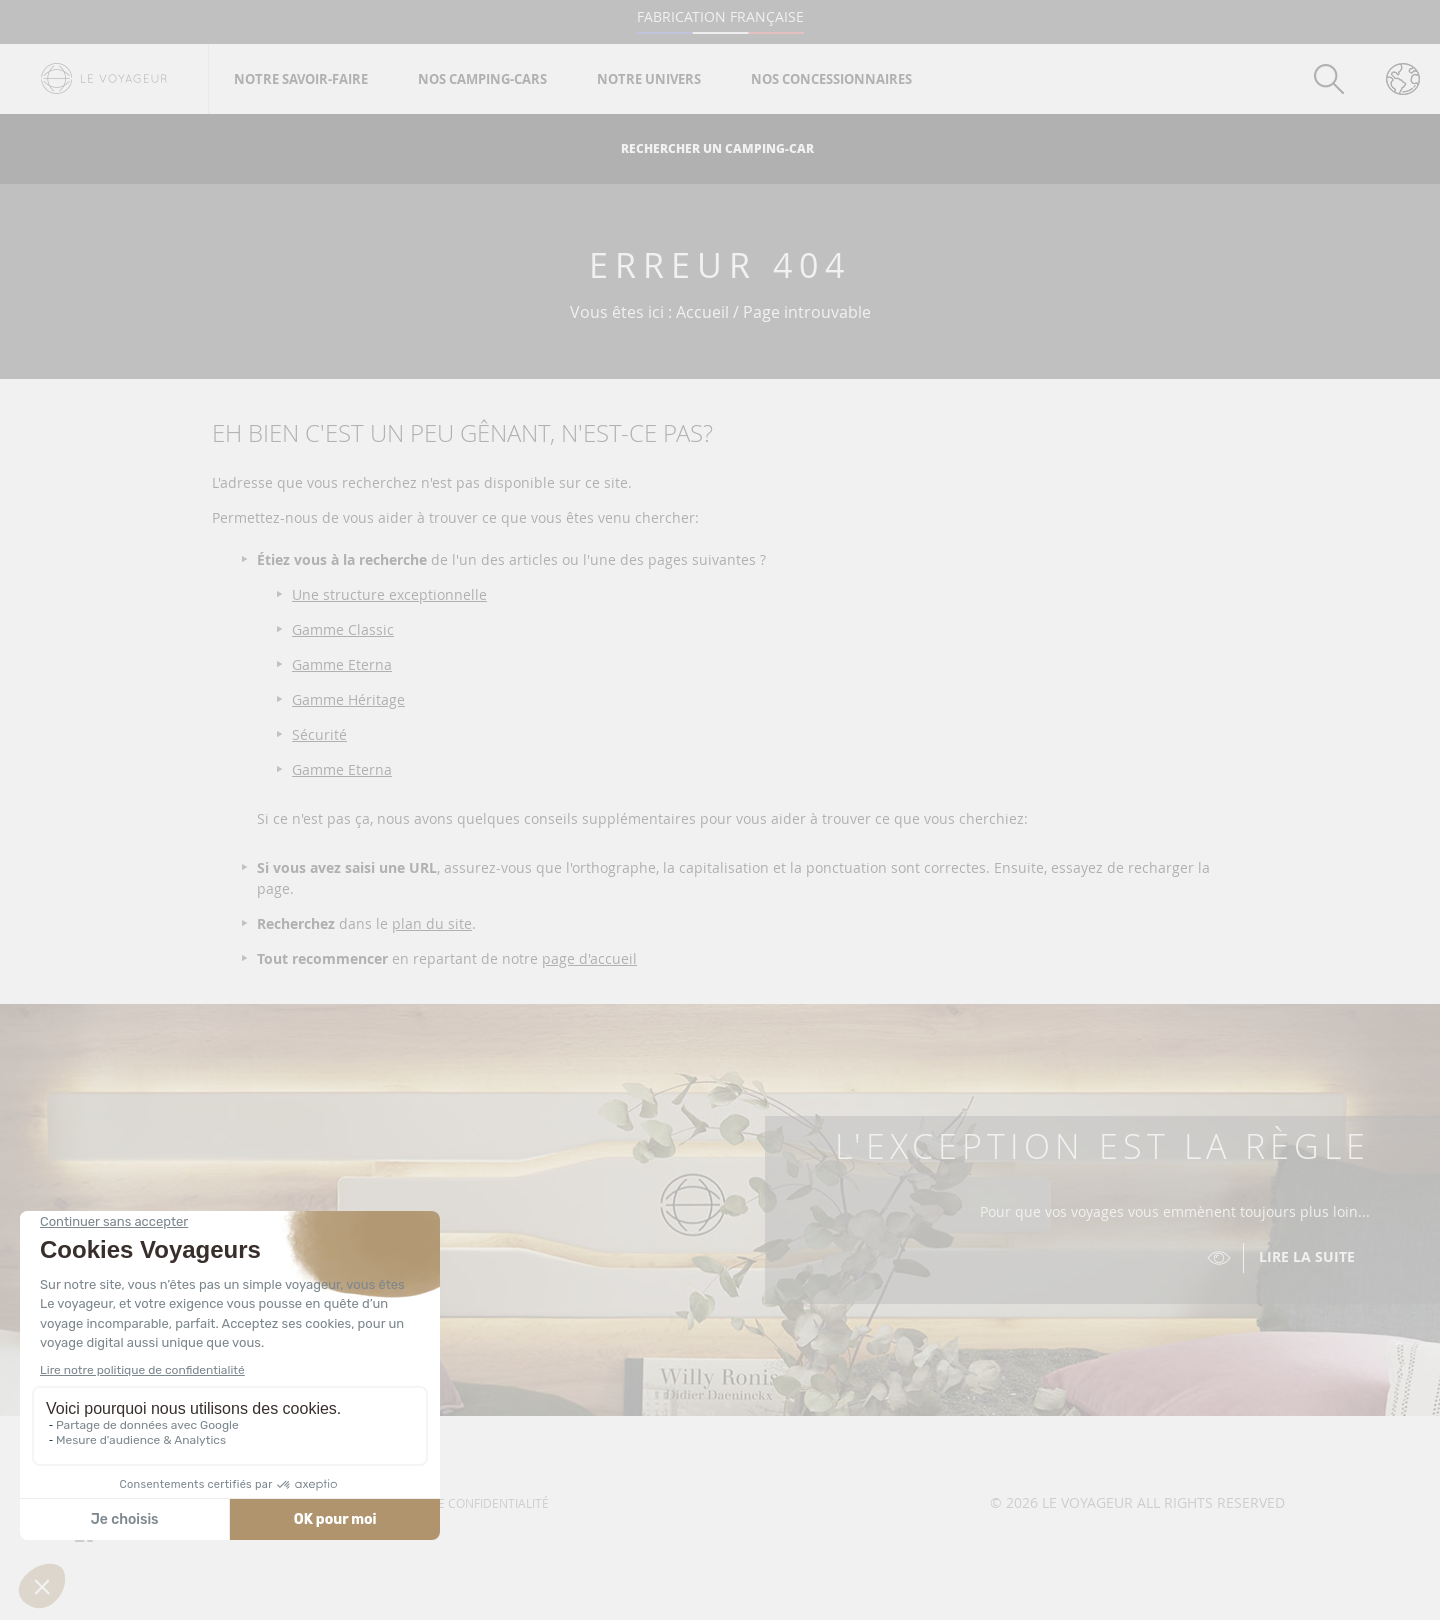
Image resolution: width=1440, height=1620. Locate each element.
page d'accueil (589, 958)
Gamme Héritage (348, 699)
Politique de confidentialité (457, 1503)
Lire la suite (1307, 1256)
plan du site (432, 923)
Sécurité (319, 734)
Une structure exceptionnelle (389, 594)
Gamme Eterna (342, 664)
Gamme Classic (343, 629)
